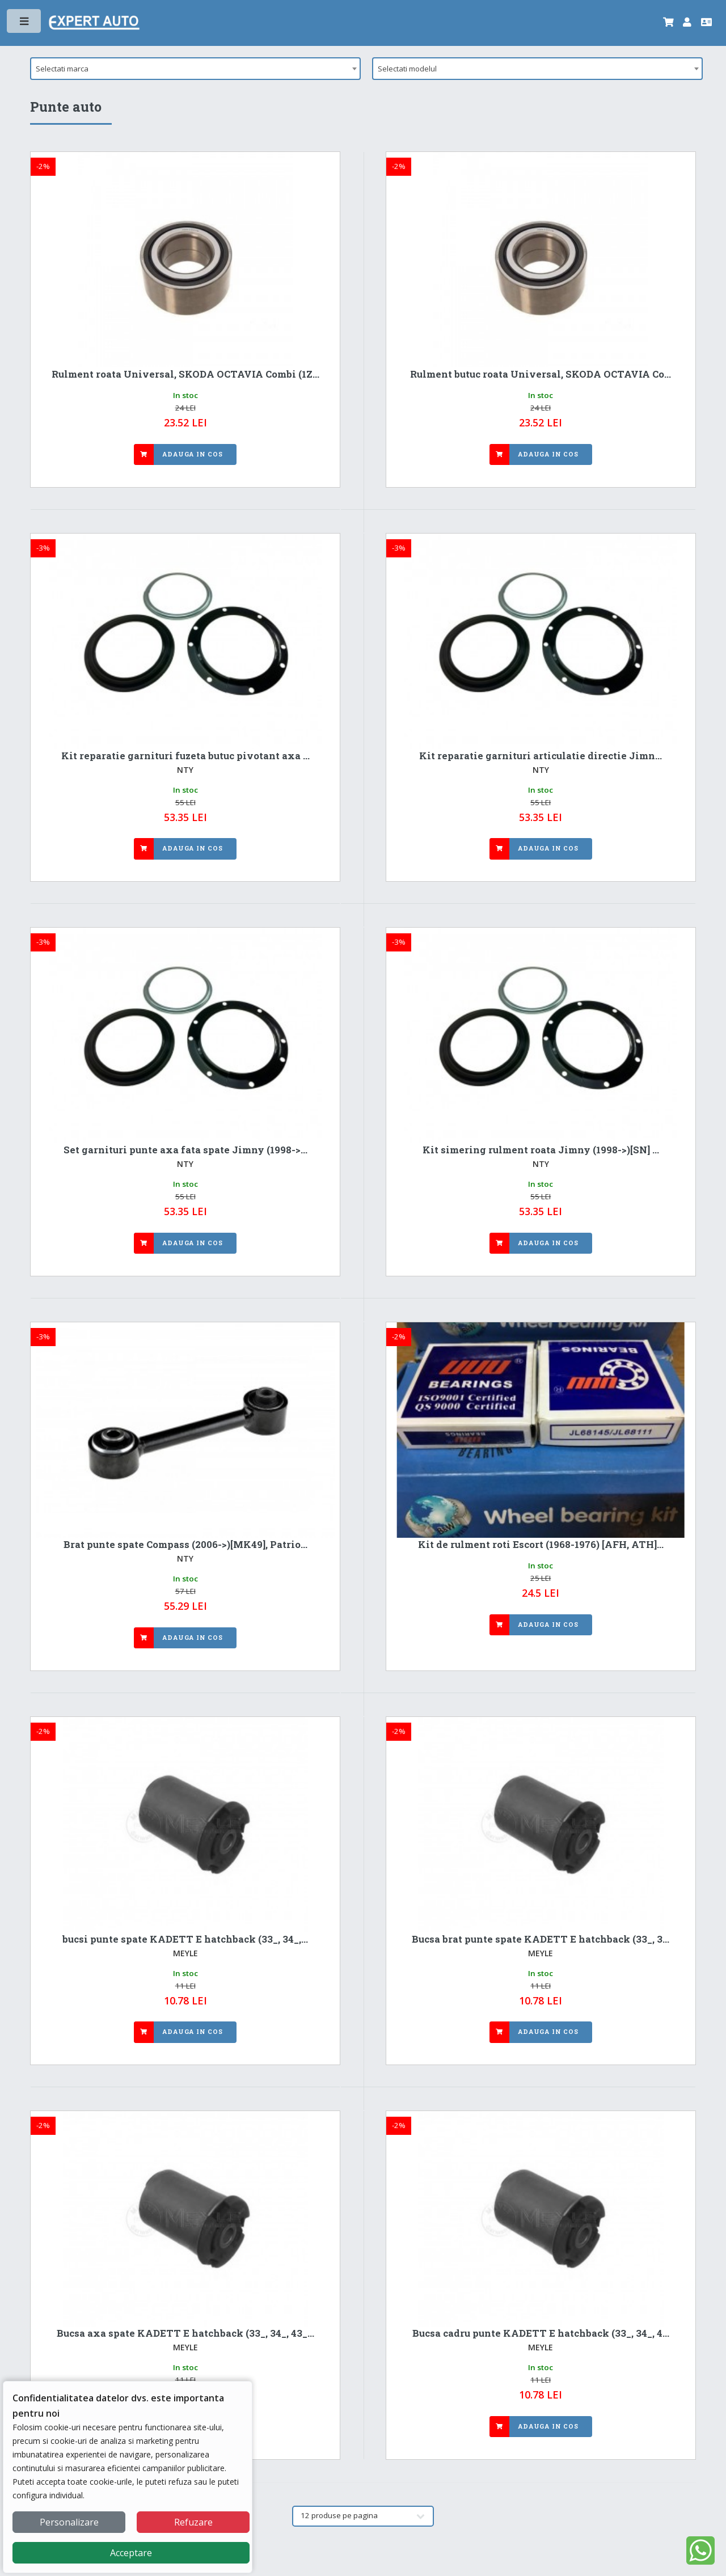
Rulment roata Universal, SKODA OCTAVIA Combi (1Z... (185, 374)
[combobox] (195, 68)
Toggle (24, 23)
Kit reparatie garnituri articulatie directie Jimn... (540, 756)
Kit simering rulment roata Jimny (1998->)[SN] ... (541, 1150)
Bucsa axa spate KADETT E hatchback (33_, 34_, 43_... (185, 2333)
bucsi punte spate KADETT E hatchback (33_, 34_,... (185, 1939)
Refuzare (193, 2522)
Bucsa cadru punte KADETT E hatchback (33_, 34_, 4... (540, 2333)
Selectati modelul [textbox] (407, 69)
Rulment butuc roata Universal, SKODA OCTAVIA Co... (540, 374)
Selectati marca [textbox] (62, 69)
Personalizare (69, 2522)
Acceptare (131, 2553)
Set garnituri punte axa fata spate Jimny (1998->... (185, 1150)
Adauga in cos (192, 454)
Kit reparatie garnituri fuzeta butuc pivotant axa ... (185, 756)
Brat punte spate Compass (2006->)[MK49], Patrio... (185, 1544)
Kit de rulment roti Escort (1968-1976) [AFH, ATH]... (541, 1544)
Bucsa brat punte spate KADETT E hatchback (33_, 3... (540, 1939)
